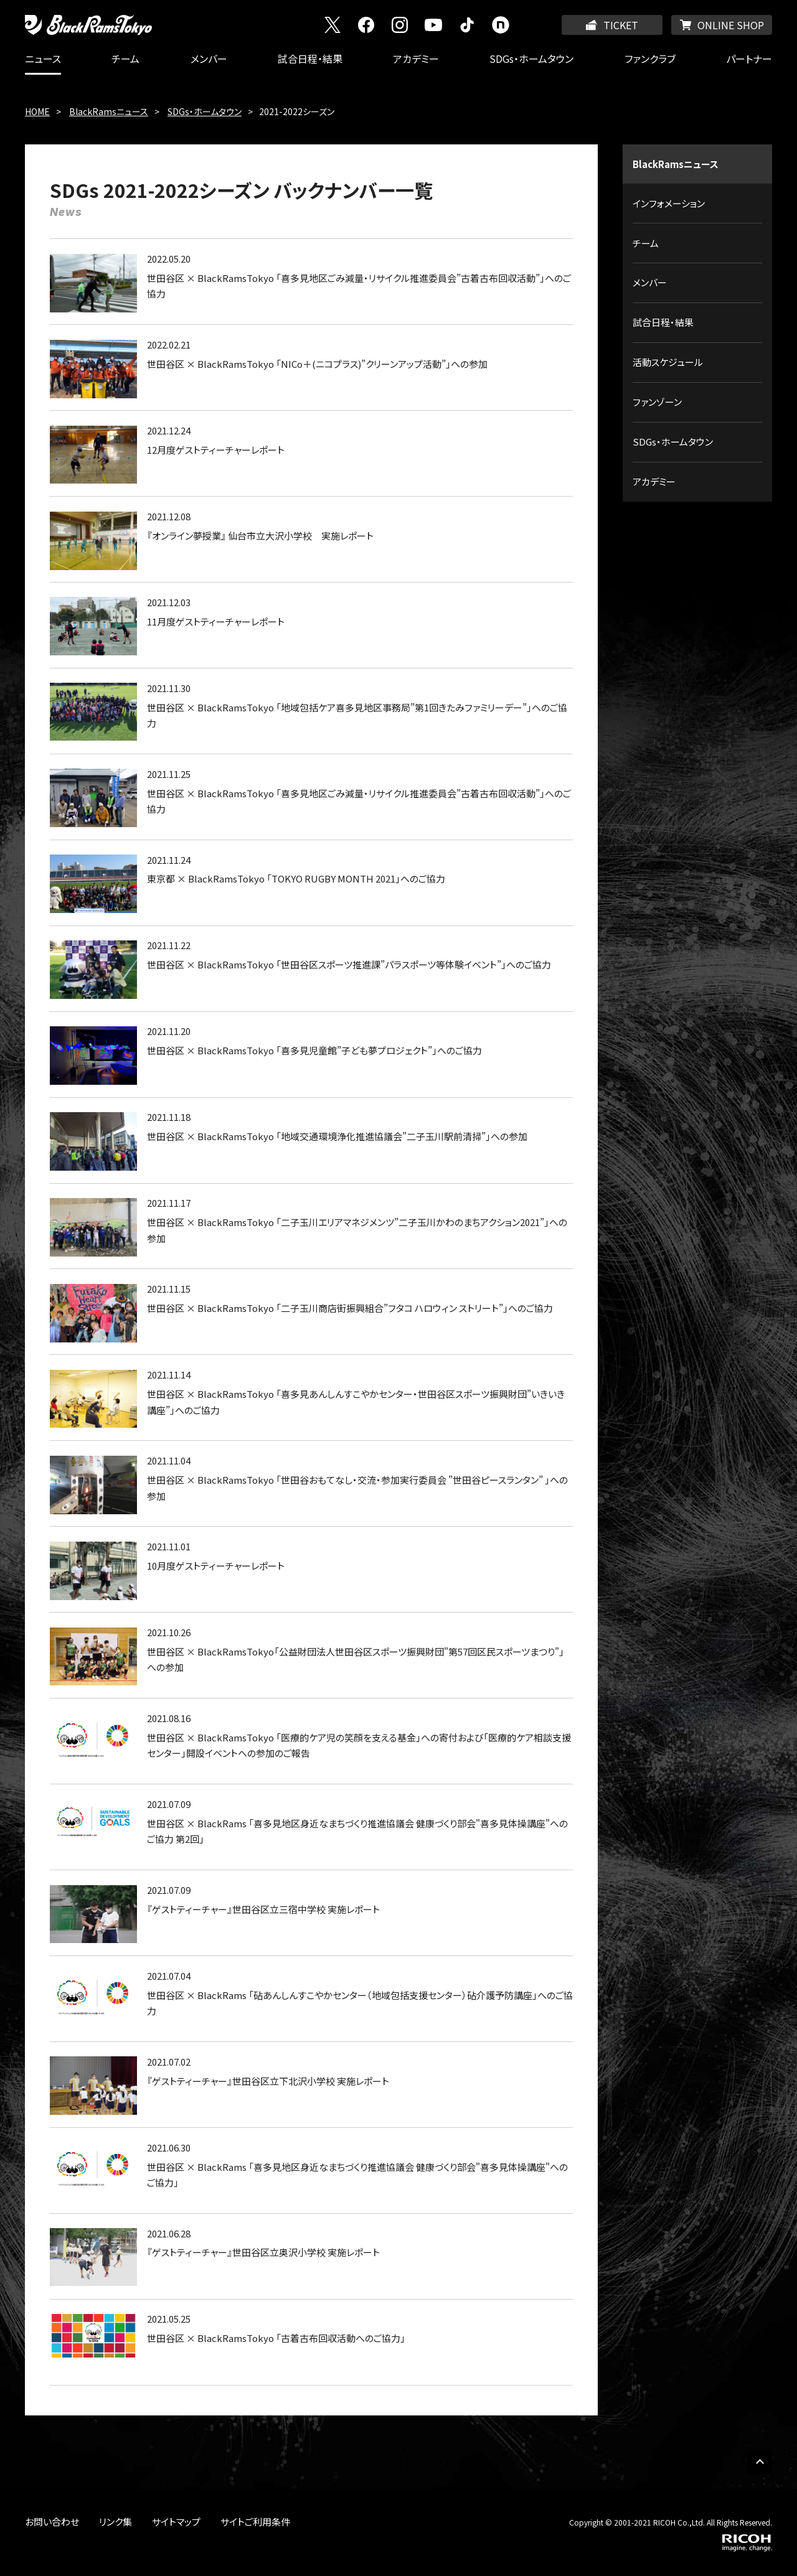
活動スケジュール (668, 361)
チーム (125, 58)
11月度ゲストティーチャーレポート (216, 621)
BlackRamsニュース (108, 111)
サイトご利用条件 (255, 2521)
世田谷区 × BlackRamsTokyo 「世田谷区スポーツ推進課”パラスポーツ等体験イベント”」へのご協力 (349, 964)
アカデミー (416, 58)
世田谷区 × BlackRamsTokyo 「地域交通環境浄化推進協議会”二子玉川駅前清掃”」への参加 (337, 1136)
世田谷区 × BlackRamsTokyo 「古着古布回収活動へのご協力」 (276, 2337)
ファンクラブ (650, 58)
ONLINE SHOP (730, 24)
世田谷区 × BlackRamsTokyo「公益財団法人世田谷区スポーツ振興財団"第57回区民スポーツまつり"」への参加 (355, 1659)
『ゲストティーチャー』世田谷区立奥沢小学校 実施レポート (263, 2252)
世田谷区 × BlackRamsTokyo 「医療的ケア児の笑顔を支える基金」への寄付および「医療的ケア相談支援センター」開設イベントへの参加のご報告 (359, 1745)
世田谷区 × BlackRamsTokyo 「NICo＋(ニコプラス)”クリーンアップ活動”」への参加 (317, 363)
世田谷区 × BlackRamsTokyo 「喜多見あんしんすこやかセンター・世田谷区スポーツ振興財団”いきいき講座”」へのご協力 (356, 1402)
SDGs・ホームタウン (531, 58)
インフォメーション (669, 203)
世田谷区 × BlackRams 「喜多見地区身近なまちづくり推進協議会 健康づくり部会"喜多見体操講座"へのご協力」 (357, 2175)
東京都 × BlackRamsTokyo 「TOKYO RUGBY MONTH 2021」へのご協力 (296, 878)
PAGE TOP (759, 2461)
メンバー (209, 58)
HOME (37, 111)
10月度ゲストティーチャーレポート (216, 1565)
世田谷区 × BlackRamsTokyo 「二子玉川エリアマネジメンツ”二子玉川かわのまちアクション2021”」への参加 (357, 1230)
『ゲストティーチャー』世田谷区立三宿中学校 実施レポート (263, 1909)
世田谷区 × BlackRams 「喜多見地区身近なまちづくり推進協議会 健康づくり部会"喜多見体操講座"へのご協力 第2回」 (357, 1831)
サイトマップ (176, 2521)
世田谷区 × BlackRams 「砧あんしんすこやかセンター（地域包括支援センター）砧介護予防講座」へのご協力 (360, 2003)
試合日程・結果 (310, 58)
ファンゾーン (657, 401)
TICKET (620, 24)
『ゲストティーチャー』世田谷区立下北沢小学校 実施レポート (268, 2080)
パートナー (749, 58)
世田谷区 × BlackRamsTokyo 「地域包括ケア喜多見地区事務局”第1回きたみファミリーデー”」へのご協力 (357, 715)
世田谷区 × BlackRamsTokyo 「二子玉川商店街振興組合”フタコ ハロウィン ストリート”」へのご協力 (350, 1307)
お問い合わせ (52, 2521)
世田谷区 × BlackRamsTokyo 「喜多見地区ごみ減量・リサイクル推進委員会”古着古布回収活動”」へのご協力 (359, 286)
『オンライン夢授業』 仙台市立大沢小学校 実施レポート (260, 535)
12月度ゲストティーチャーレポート (216, 449)
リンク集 (115, 2521)
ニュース (43, 58)
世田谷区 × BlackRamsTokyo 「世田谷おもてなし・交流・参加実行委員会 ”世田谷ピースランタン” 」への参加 (357, 1487)
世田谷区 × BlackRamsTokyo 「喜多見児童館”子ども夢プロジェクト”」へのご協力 (314, 1050)
